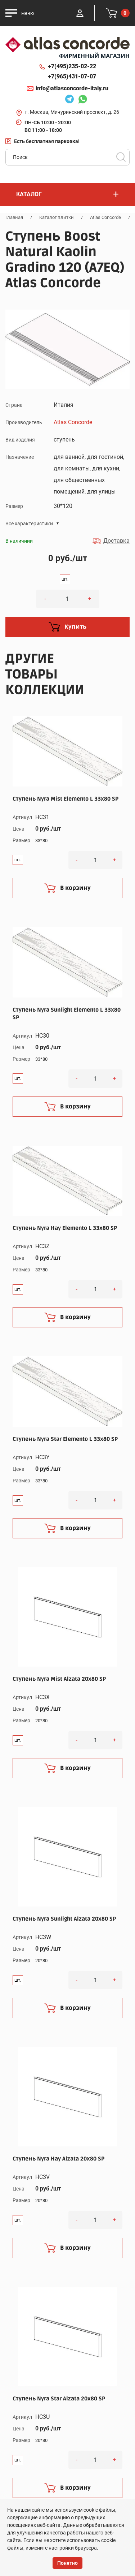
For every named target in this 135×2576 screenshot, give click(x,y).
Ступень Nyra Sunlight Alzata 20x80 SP (64, 1919)
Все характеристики (29, 523)
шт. (65, 579)
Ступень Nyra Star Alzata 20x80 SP (59, 2398)
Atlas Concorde (105, 217)
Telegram (69, 100)
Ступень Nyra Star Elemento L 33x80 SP (65, 1439)
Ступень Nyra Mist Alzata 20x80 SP (59, 1679)
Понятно (67, 2563)
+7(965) (72, 77)
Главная (14, 217)
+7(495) (72, 66)
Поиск (121, 157)
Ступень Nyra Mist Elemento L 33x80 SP (65, 799)
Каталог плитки (56, 217)
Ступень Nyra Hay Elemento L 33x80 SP (65, 1228)
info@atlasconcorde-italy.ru (72, 88)
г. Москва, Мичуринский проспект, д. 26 (72, 112)
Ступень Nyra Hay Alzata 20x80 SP (58, 2158)
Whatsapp (82, 100)
